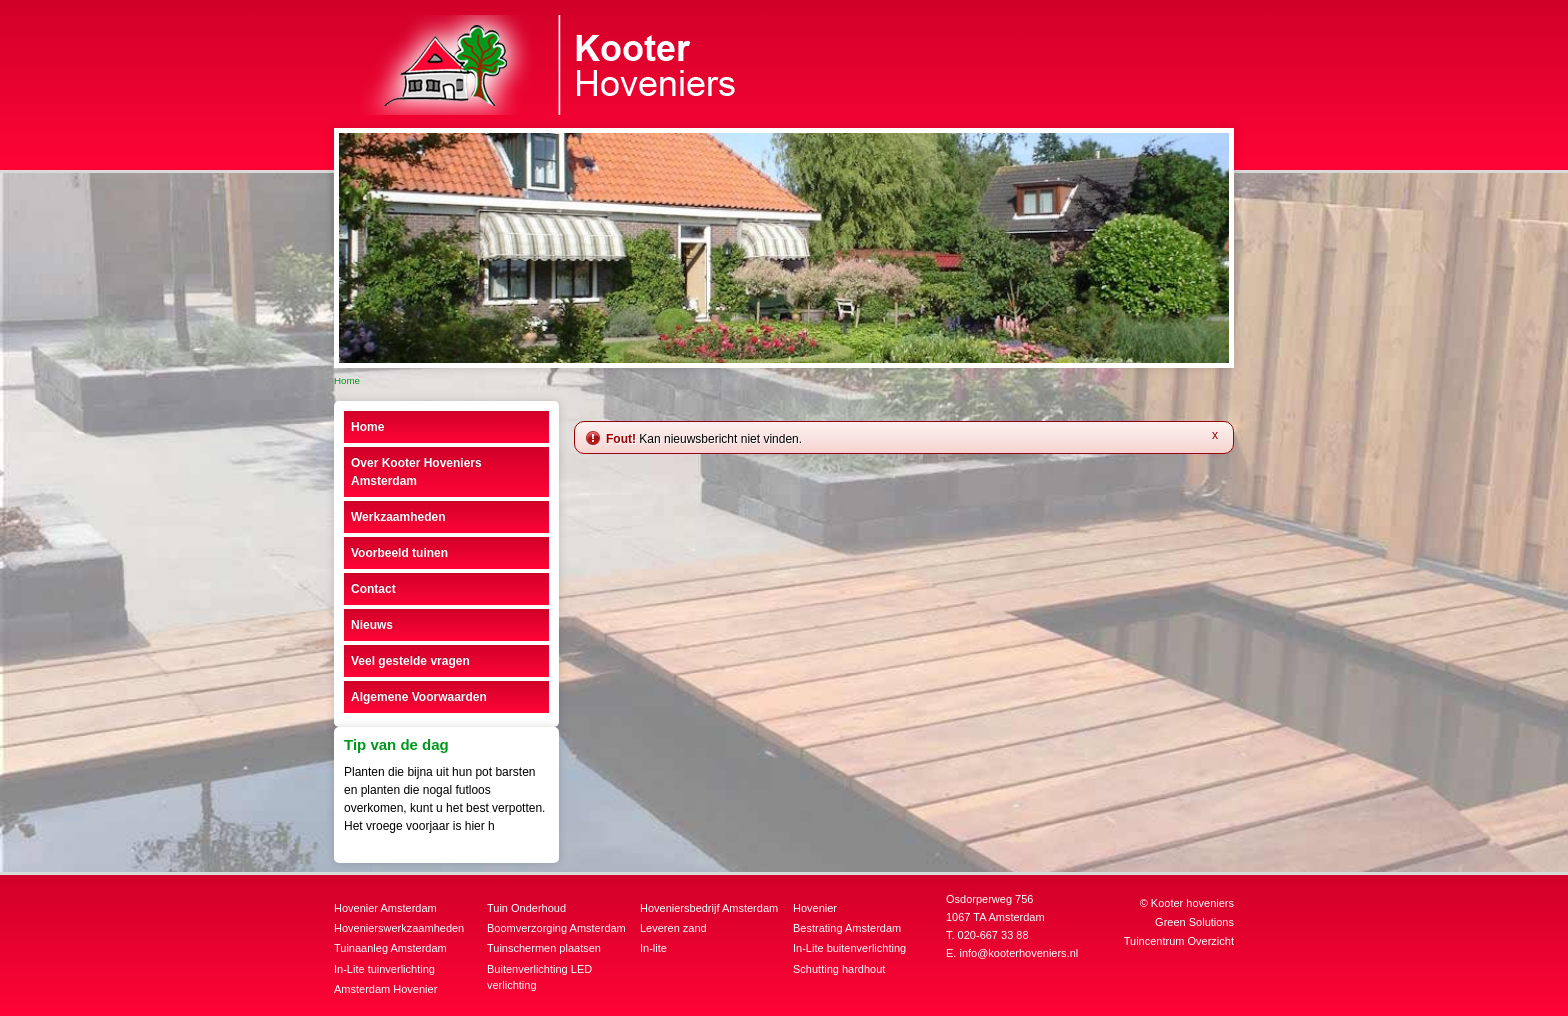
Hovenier (815, 908)
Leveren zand (673, 928)
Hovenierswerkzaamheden (399, 928)
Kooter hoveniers (1192, 903)
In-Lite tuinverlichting (384, 969)
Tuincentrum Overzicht (1179, 941)
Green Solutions (1194, 922)
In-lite (653, 948)
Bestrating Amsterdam (847, 928)
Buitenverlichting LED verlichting (539, 977)
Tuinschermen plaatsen (544, 948)
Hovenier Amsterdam (385, 908)
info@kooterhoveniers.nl (1018, 953)
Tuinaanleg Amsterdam (390, 948)
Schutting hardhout (839, 969)
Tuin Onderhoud (526, 908)
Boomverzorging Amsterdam (556, 928)
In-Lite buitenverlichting (849, 948)
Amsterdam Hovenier (385, 989)
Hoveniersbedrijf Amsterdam (709, 908)
